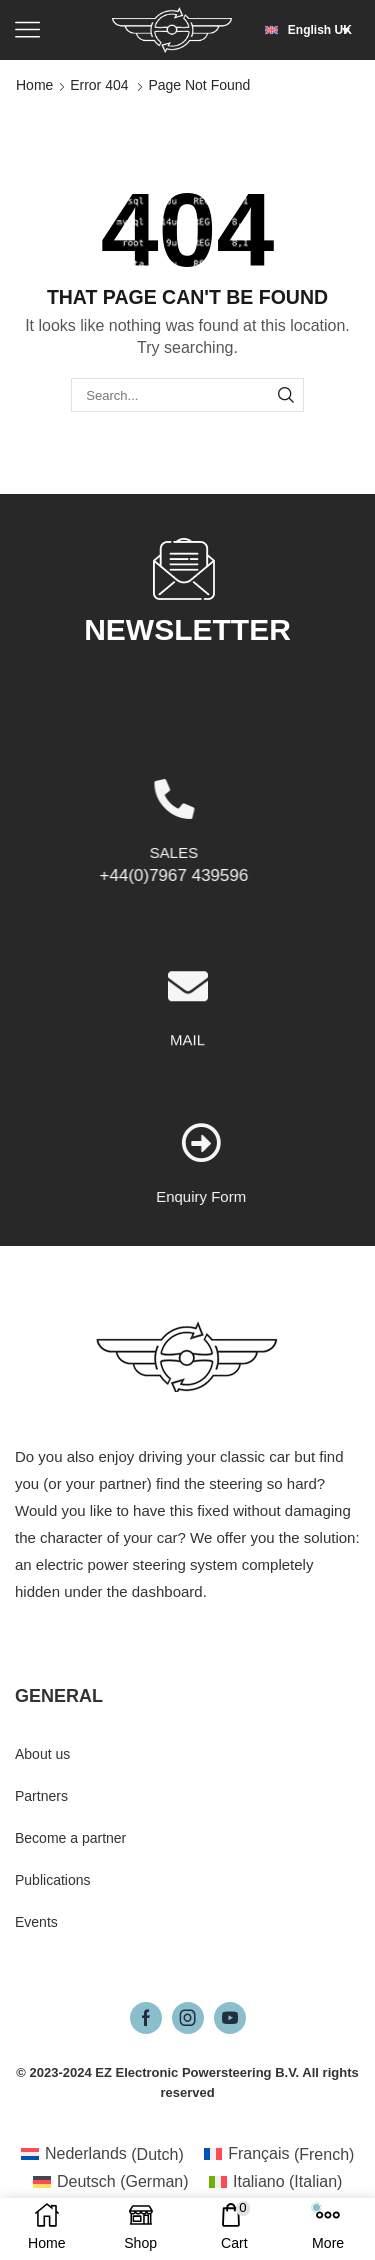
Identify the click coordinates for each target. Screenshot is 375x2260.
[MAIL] (188, 1110)
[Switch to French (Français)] (279, 2155)
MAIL (187, 1163)
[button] (312, 30)
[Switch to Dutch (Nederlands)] (102, 2155)
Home (34, 85)
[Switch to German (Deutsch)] (111, 2182)
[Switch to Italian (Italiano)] (276, 2182)
